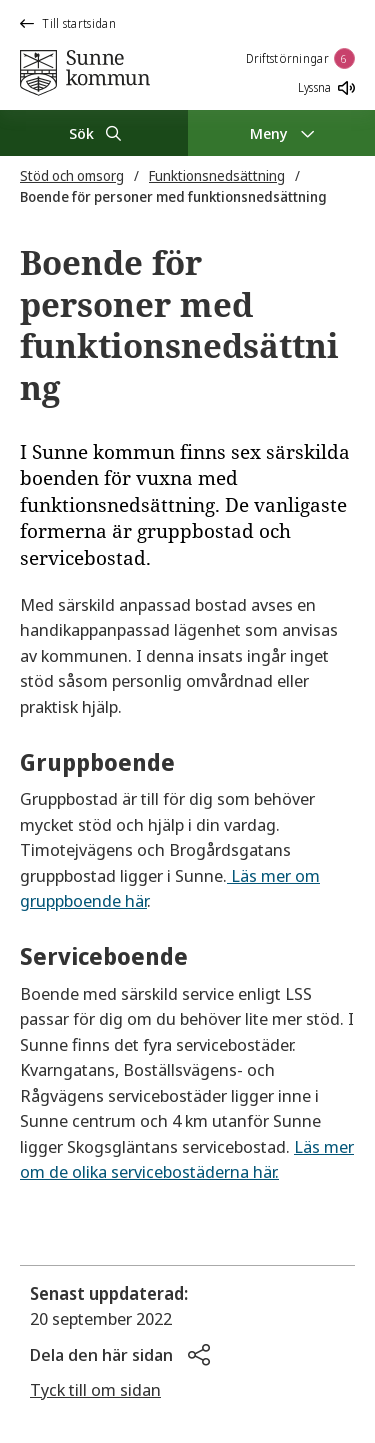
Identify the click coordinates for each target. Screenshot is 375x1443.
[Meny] (282, 133)
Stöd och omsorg (72, 175)
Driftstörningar (301, 58)
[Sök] (94, 133)
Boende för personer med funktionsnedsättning (173, 196)
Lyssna (326, 87)
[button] (120, 1355)
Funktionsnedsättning (217, 175)
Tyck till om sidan (95, 1389)
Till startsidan (68, 23)
